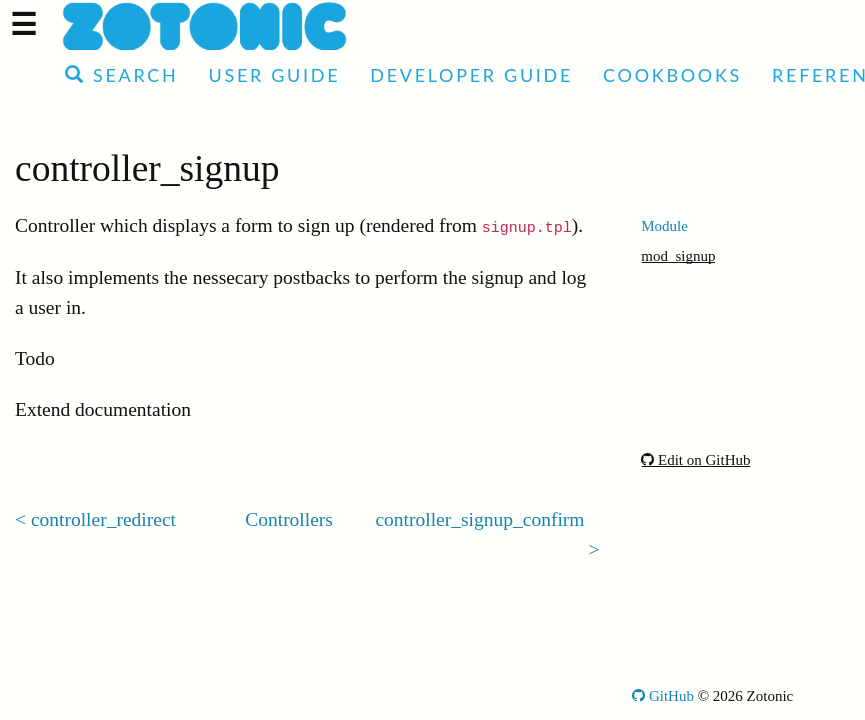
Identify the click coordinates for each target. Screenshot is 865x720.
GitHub (663, 696)
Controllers (289, 519)
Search (121, 75)
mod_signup (678, 256)
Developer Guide (471, 75)
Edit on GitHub (695, 460)
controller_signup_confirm (479, 519)
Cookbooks (672, 75)
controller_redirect (103, 519)
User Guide (274, 75)
